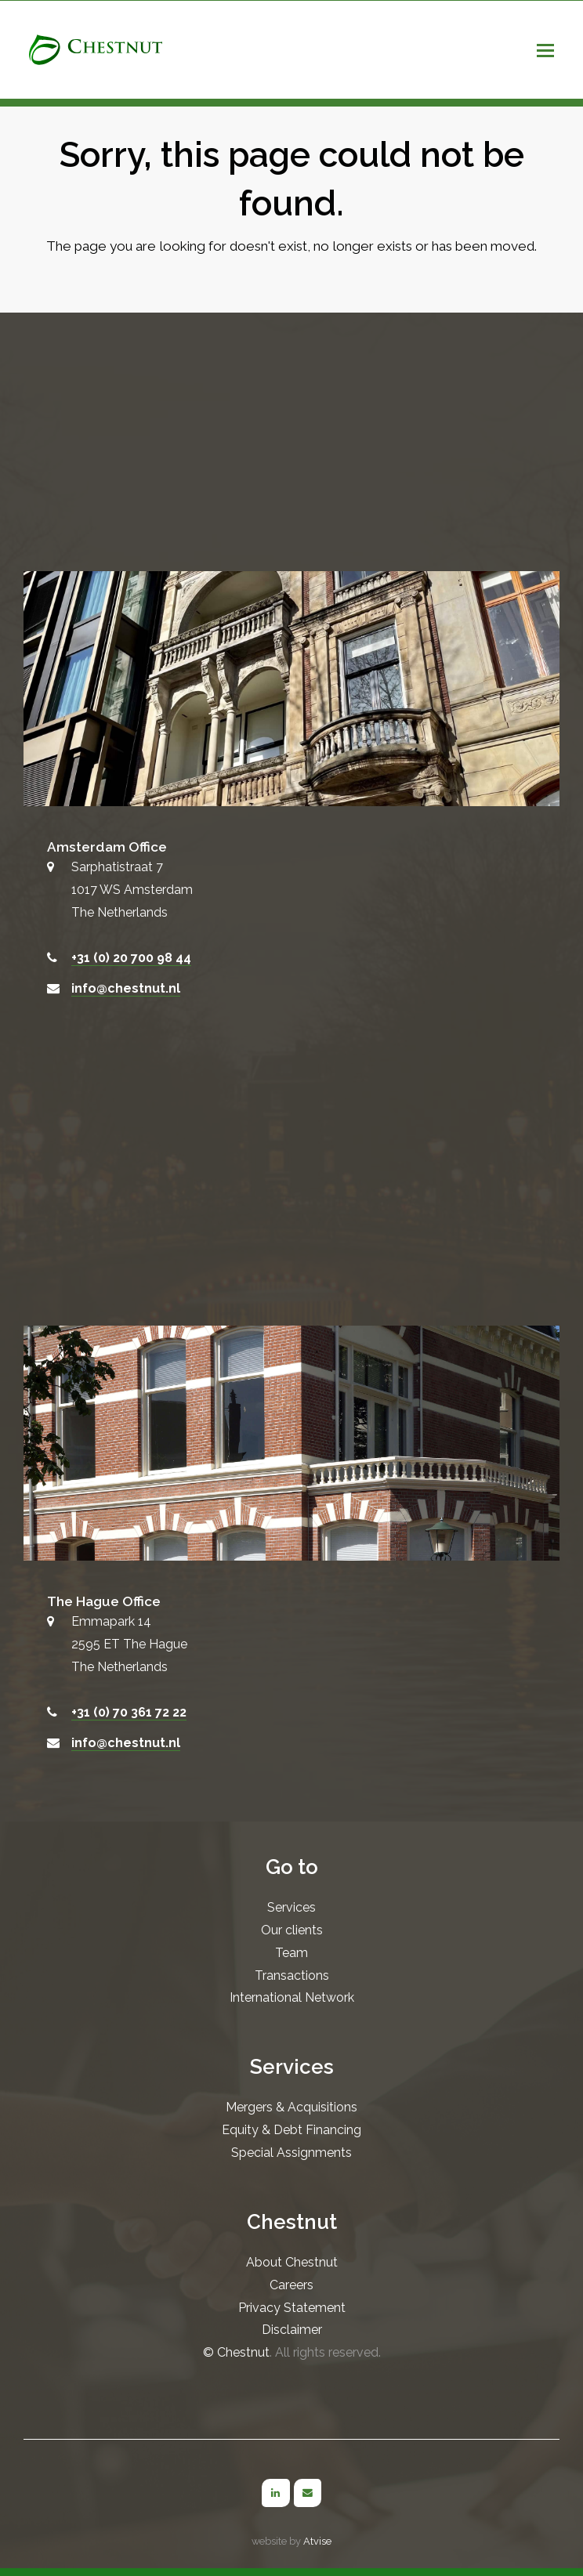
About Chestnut (292, 2262)
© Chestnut (236, 2352)
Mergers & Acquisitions (291, 2107)
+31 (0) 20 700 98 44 (131, 957)
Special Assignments (291, 2152)
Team (291, 1952)
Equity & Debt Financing (291, 2129)
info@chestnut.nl (125, 988)
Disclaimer (292, 2329)
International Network (292, 1997)
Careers (291, 2285)
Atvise (317, 2541)
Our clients (292, 1930)
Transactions (292, 1975)
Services (291, 1907)
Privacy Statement (292, 2307)
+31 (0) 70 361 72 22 (128, 1712)
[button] (545, 50)
